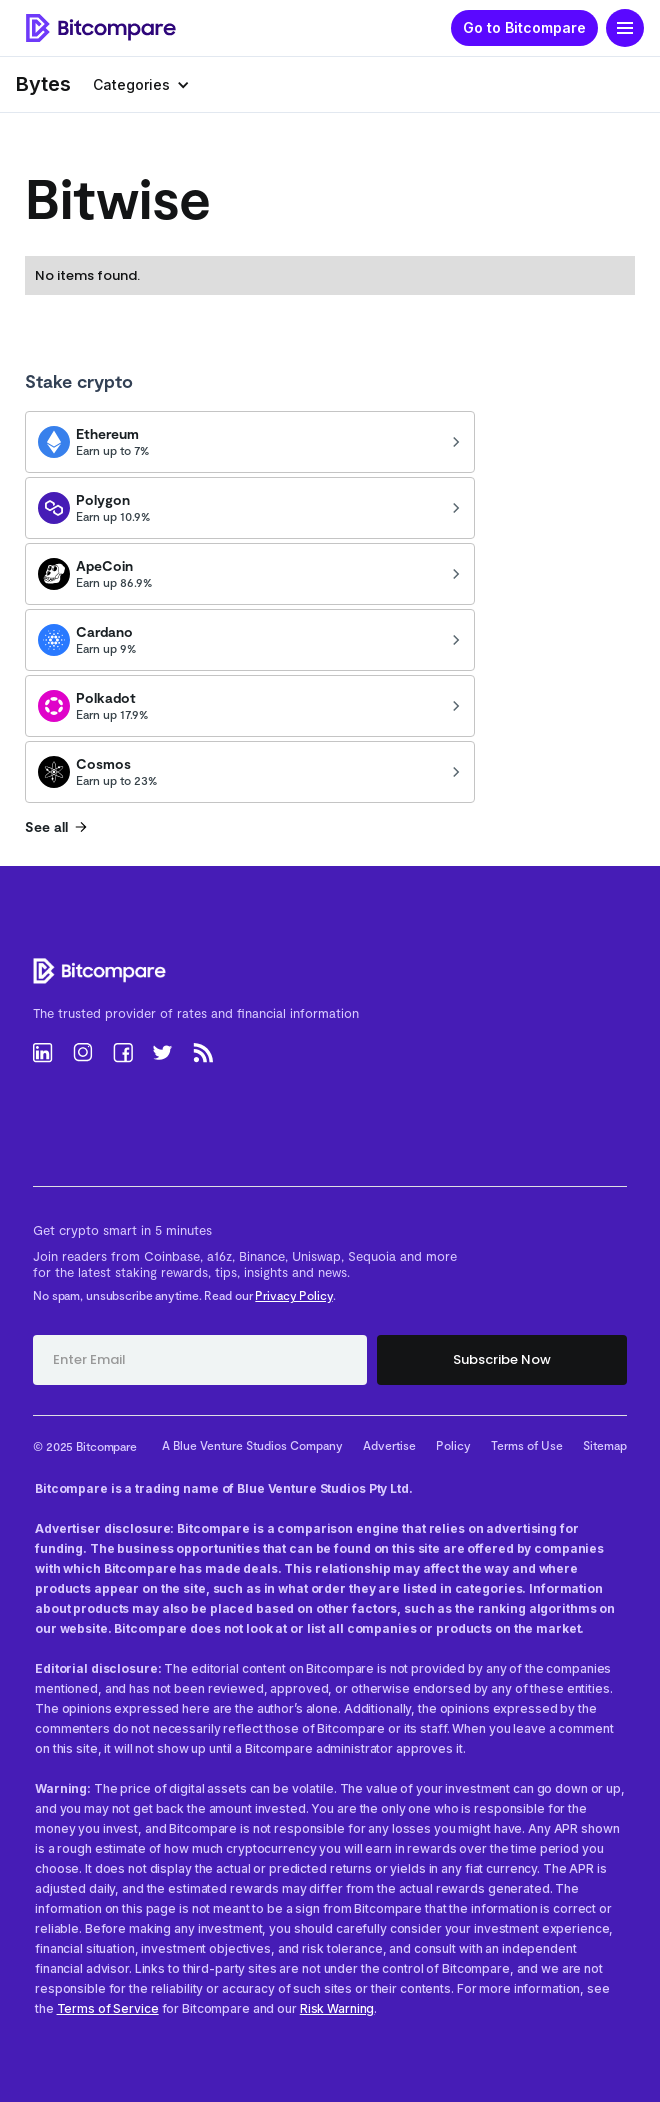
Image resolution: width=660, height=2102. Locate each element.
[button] (625, 28)
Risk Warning (337, 2008)
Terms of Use (527, 1445)
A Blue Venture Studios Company (252, 1445)
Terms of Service (108, 2008)
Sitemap (605, 1445)
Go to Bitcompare (524, 27)
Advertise (389, 1445)
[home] (96, 28)
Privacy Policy (293, 1295)
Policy (453, 1445)
